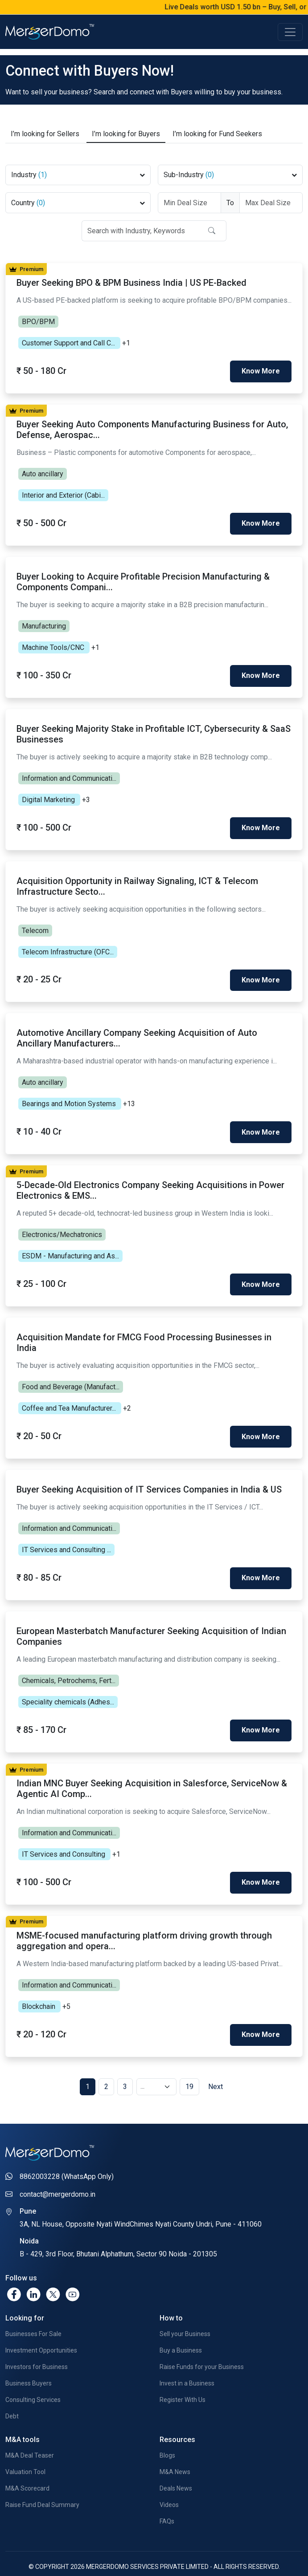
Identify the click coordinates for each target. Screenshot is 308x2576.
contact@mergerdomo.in (57, 2171)
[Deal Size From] (189, 197)
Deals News (176, 2465)
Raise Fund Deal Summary (42, 2482)
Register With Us (182, 2377)
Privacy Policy (101, 2556)
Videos (169, 2482)
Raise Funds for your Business (202, 2344)
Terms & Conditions (162, 2556)
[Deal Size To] (271, 197)
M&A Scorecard (27, 2465)
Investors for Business (36, 2344)
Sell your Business (185, 2311)
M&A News (175, 2449)
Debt (12, 2393)
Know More (261, 364)
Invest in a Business (187, 2360)
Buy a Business (181, 2327)
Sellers (45, 127)
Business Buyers (28, 2360)
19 (189, 2064)
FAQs (167, 2498)
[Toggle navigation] (290, 32)
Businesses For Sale (33, 2311)
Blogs (167, 2432)
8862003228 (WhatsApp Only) (67, 2154)
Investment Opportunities (41, 2327)
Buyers (126, 127)
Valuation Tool (25, 2449)
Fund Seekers (217, 127)
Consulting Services (33, 2377)
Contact (215, 2556)
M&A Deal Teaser (29, 2432)
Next (215, 2064)
